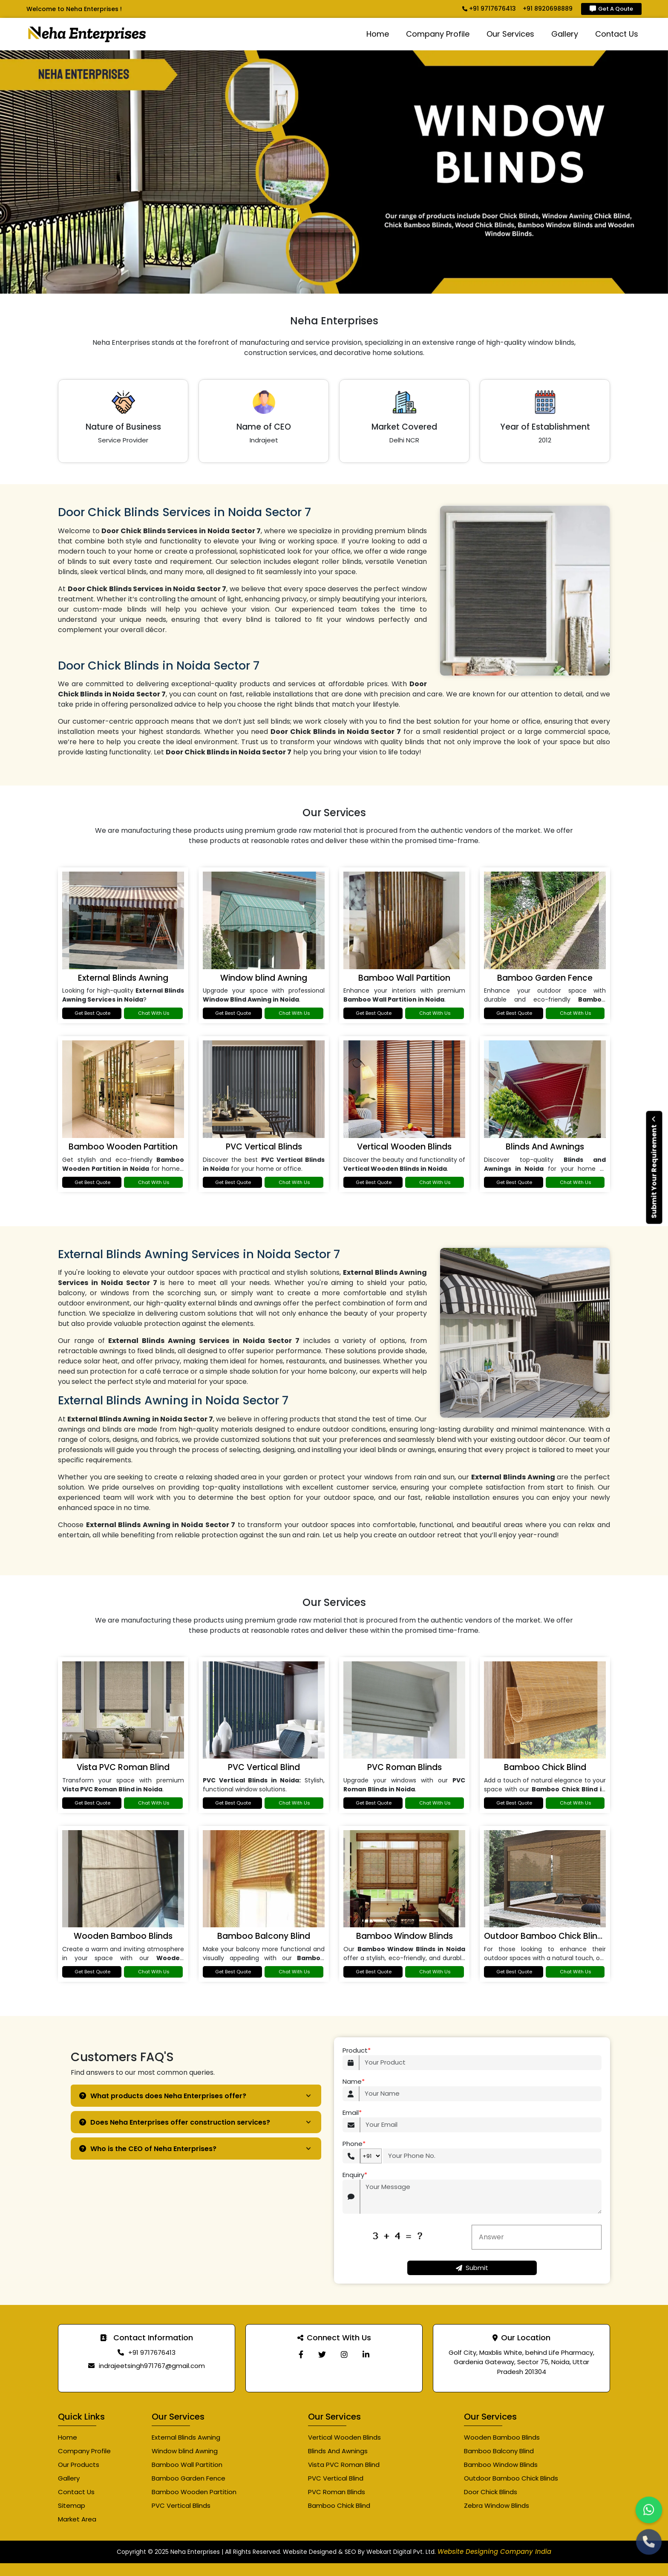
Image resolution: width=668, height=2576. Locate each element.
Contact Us (616, 34)
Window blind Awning (263, 978)
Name (354, 2082)
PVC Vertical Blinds (264, 1146)
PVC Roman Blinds (404, 1767)
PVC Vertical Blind (264, 1767)
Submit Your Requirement (654, 1167)
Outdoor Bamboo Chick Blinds (545, 1936)
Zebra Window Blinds (496, 2505)
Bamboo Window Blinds (404, 1936)
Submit (472, 2267)
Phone (354, 2144)
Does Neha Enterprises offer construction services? (174, 2122)
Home (377, 34)
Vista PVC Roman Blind (123, 1767)
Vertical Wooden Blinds (404, 1146)
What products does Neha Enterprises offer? (162, 2096)
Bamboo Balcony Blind (263, 1936)
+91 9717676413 (489, 8)
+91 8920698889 (548, 8)
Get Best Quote (92, 1013)
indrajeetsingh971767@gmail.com (152, 2365)
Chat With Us (154, 1013)
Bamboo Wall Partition (404, 978)
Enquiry (355, 2175)
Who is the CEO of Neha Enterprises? (147, 2149)
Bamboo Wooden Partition (123, 1146)
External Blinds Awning (123, 978)
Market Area (77, 2519)
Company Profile (437, 34)
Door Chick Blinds (490, 2491)
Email (352, 2113)
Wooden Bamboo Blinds (123, 1936)
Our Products (78, 2464)
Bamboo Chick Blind (545, 1767)
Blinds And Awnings (545, 1146)
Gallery (564, 34)
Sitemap (71, 2505)
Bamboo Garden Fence (545, 978)
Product (357, 2051)
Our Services (510, 34)
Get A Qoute (611, 9)
